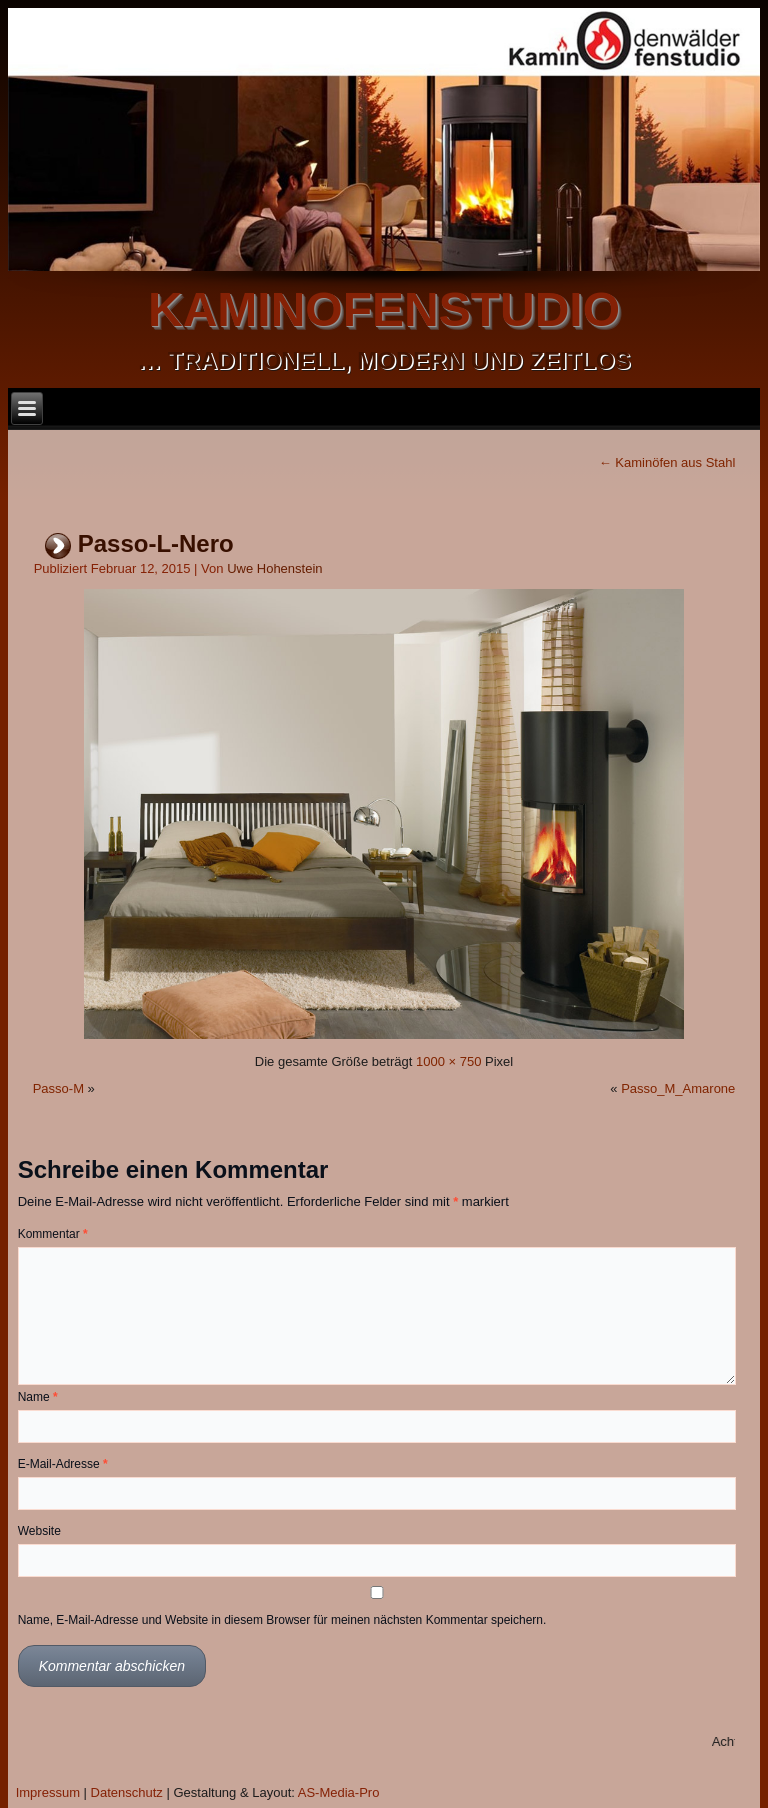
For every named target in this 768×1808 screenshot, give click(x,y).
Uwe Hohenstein (274, 568)
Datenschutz (127, 1792)
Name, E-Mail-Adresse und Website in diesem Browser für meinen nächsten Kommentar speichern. (282, 1620)
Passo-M (58, 1088)
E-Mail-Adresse (63, 1464)
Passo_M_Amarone (678, 1088)
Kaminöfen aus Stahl (667, 462)
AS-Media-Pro (339, 1792)
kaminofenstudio (384, 309)
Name (38, 1397)
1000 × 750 (448, 1061)
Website (39, 1531)
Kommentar (53, 1234)
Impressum (48, 1792)
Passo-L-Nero (156, 543)
